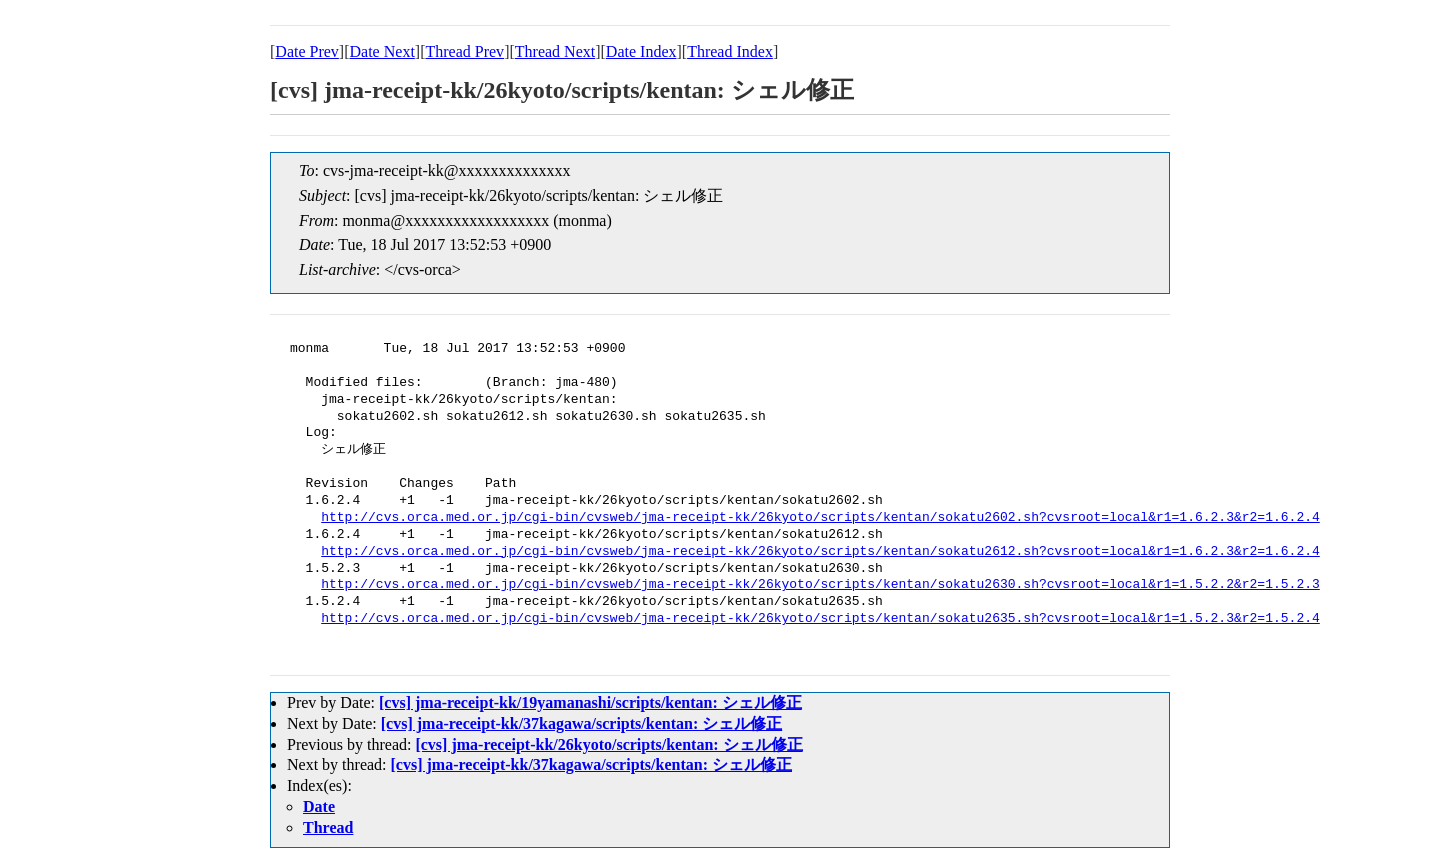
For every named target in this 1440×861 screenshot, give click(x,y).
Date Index (641, 51)
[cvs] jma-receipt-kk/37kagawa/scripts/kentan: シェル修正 (581, 723)
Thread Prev (464, 51)
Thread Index (730, 51)
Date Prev (307, 51)
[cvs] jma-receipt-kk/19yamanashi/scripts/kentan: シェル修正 (590, 702)
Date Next (382, 51)
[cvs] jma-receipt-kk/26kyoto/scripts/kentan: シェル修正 (608, 744)
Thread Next (555, 51)
